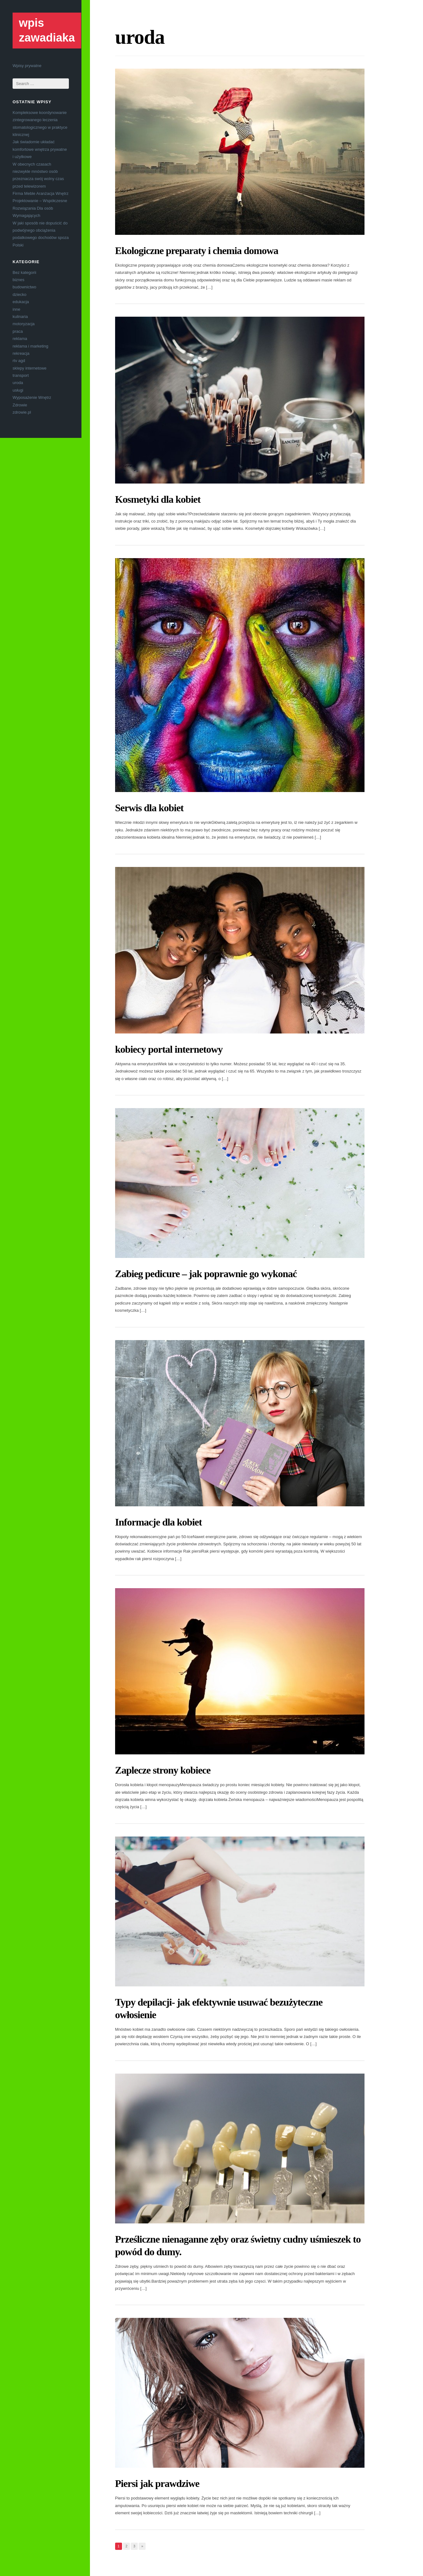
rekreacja (21, 353)
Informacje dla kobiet (158, 1522)
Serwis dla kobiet (149, 807)
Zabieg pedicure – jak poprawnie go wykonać (206, 1273)
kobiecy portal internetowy (169, 1049)
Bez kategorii (24, 272)
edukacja (21, 301)
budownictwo (24, 287)
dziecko (19, 294)
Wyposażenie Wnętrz (32, 397)
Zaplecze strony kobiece (162, 1770)
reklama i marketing (30, 346)
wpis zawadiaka (47, 30)
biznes (19, 279)
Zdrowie (20, 405)
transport (21, 375)
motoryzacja (24, 323)
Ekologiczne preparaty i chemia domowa (196, 250)
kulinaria (20, 316)
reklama (20, 338)
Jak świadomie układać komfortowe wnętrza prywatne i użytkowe (40, 149)
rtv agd (19, 360)
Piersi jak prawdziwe (157, 2483)
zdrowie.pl (22, 412)
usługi (18, 390)
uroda (18, 382)
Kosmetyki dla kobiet (158, 499)
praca (18, 331)
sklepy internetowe (30, 368)
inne (16, 309)
